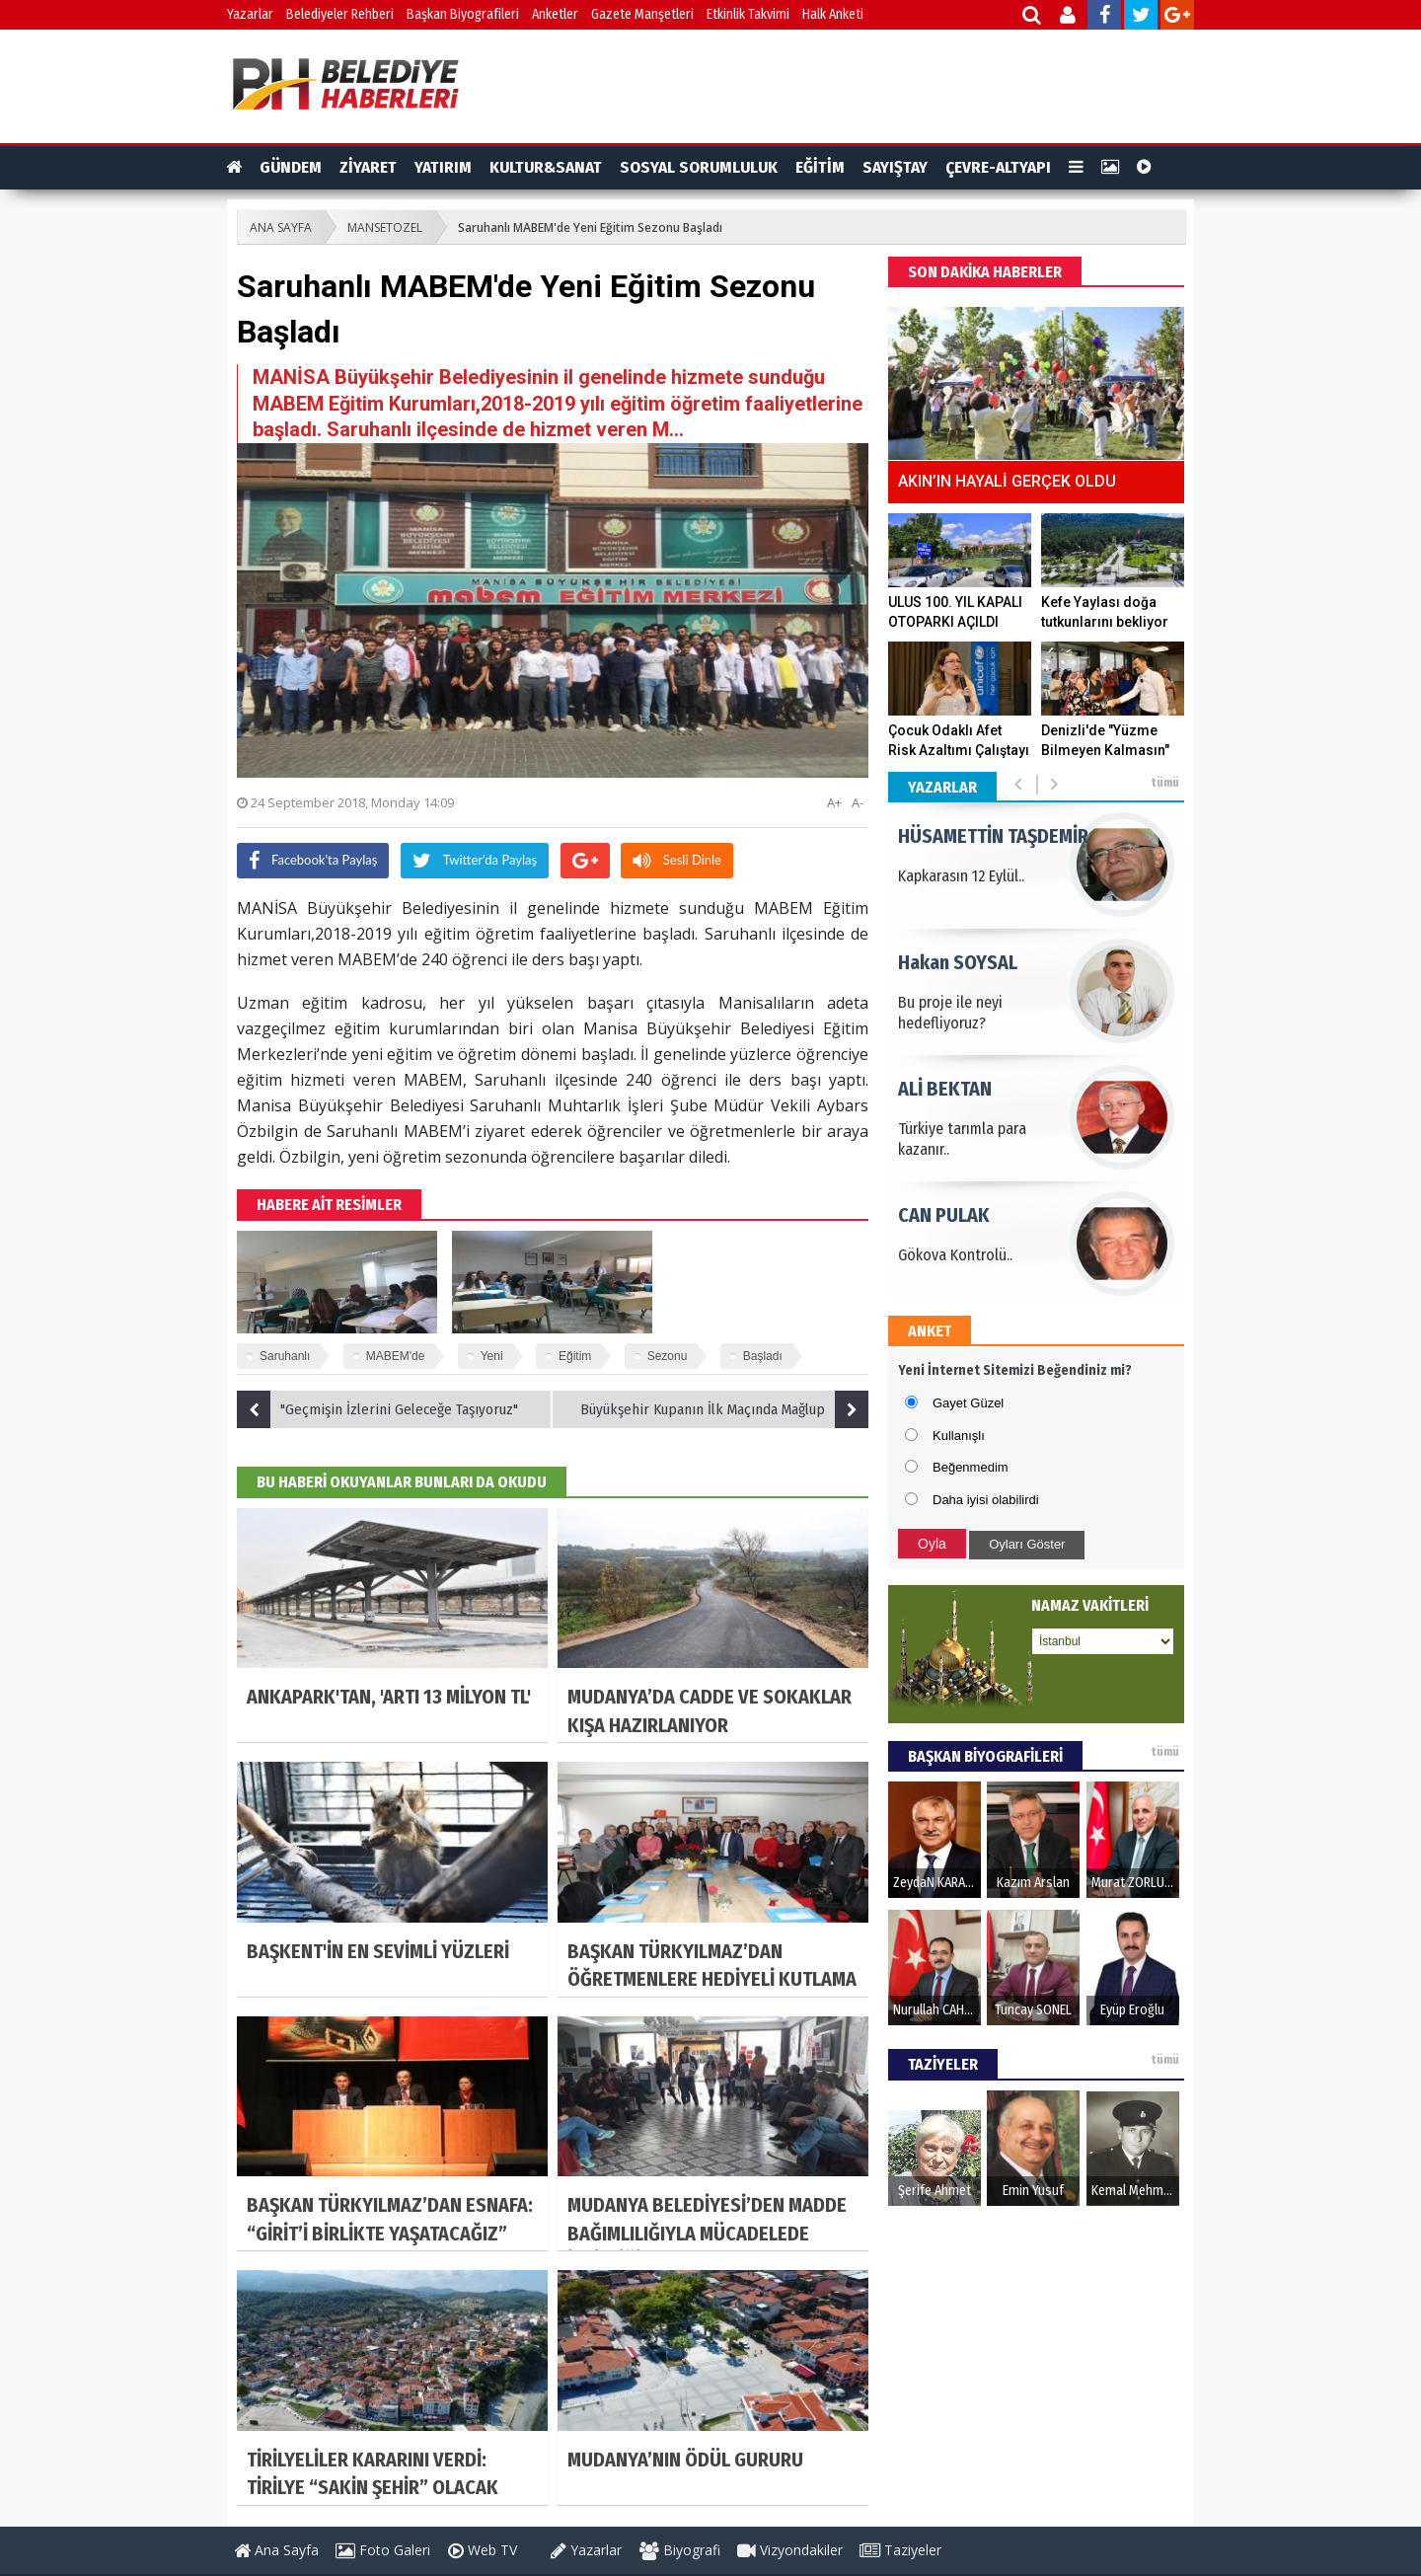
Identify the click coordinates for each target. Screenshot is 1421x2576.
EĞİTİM (820, 167)
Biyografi (679, 2549)
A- (857, 802)
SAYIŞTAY (895, 167)
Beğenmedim (971, 1467)
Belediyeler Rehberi (340, 14)
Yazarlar (250, 14)
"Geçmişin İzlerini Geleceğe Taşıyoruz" (377, 1409)
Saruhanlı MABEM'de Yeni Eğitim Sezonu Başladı (590, 227)
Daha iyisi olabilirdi (986, 1499)
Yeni (492, 1356)
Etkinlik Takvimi (748, 14)
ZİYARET (368, 167)
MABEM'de (395, 1356)
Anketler (555, 14)
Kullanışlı (959, 1435)
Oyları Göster (1027, 1544)
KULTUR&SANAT (545, 167)
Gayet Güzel (968, 1403)
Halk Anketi (832, 14)
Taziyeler (900, 2549)
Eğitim (575, 1356)
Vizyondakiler (790, 2549)
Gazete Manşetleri (642, 14)
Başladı (763, 1356)
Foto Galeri (383, 2549)
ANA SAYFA (281, 227)
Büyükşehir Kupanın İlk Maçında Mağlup (724, 1409)
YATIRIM (443, 167)
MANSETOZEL (384, 227)
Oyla (932, 1544)
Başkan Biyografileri (463, 14)
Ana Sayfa (276, 2549)
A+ (834, 802)
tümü (1165, 783)
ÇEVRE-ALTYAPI (998, 167)
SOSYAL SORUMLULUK (699, 167)
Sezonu (667, 1356)
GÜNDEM (291, 167)
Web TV (482, 2549)
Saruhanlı (285, 1356)
